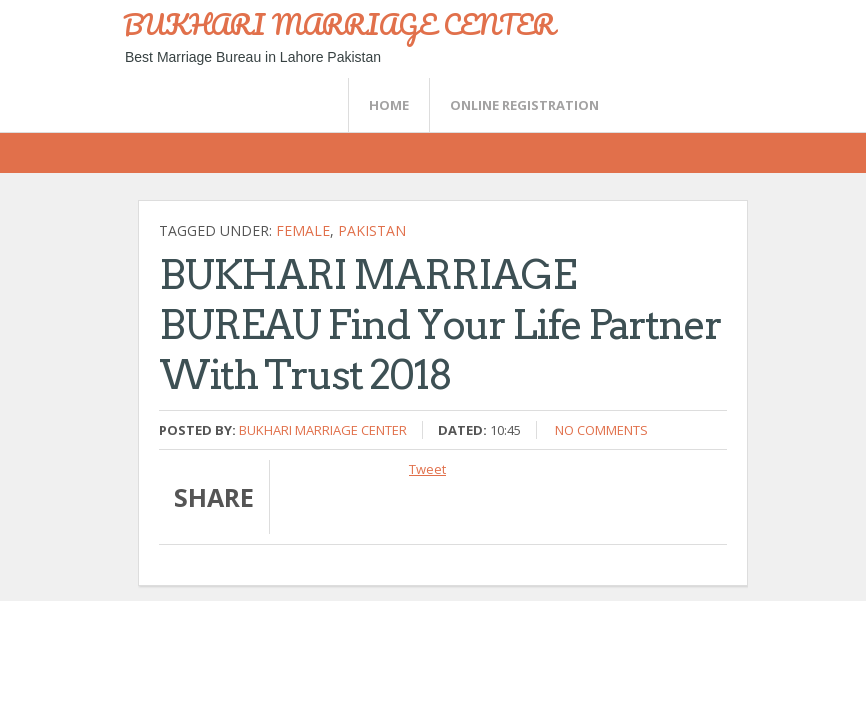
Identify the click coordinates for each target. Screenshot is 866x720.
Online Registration (524, 105)
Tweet (427, 469)
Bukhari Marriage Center (323, 430)
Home (389, 105)
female (303, 230)
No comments (601, 430)
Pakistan (372, 230)
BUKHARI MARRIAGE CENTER (339, 24)
